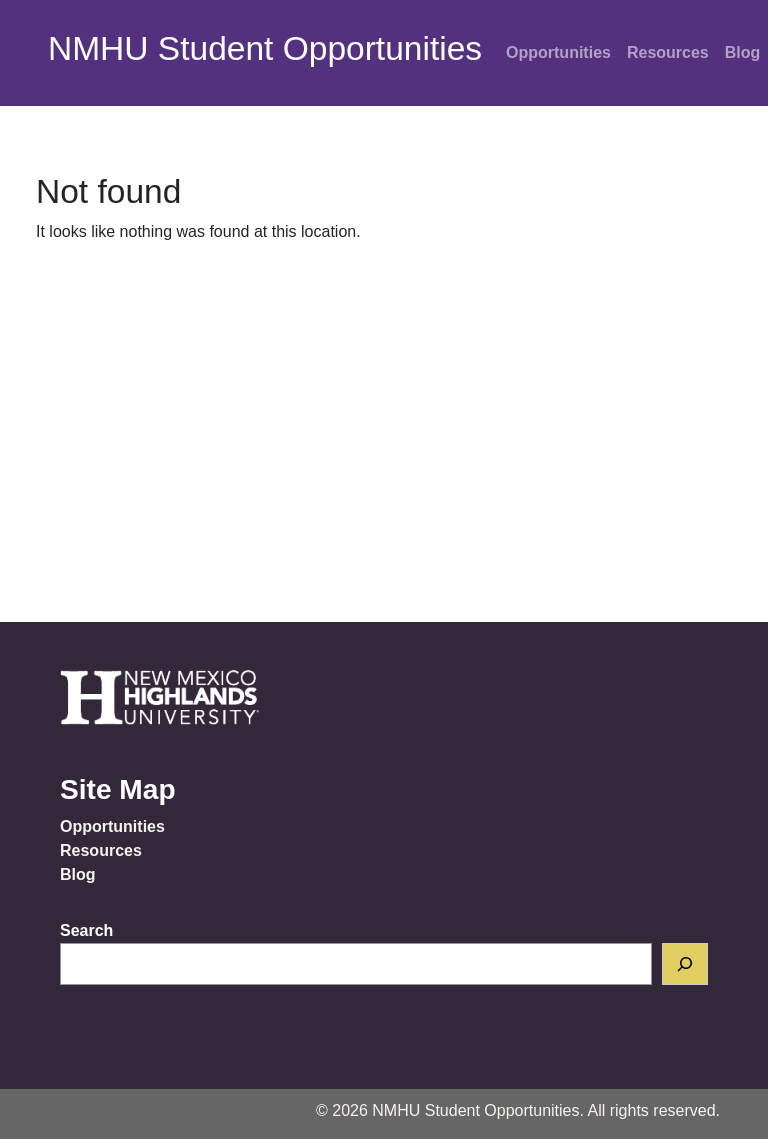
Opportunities (558, 52)
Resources (668, 52)
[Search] (685, 964)
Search (86, 930)
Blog (78, 874)
